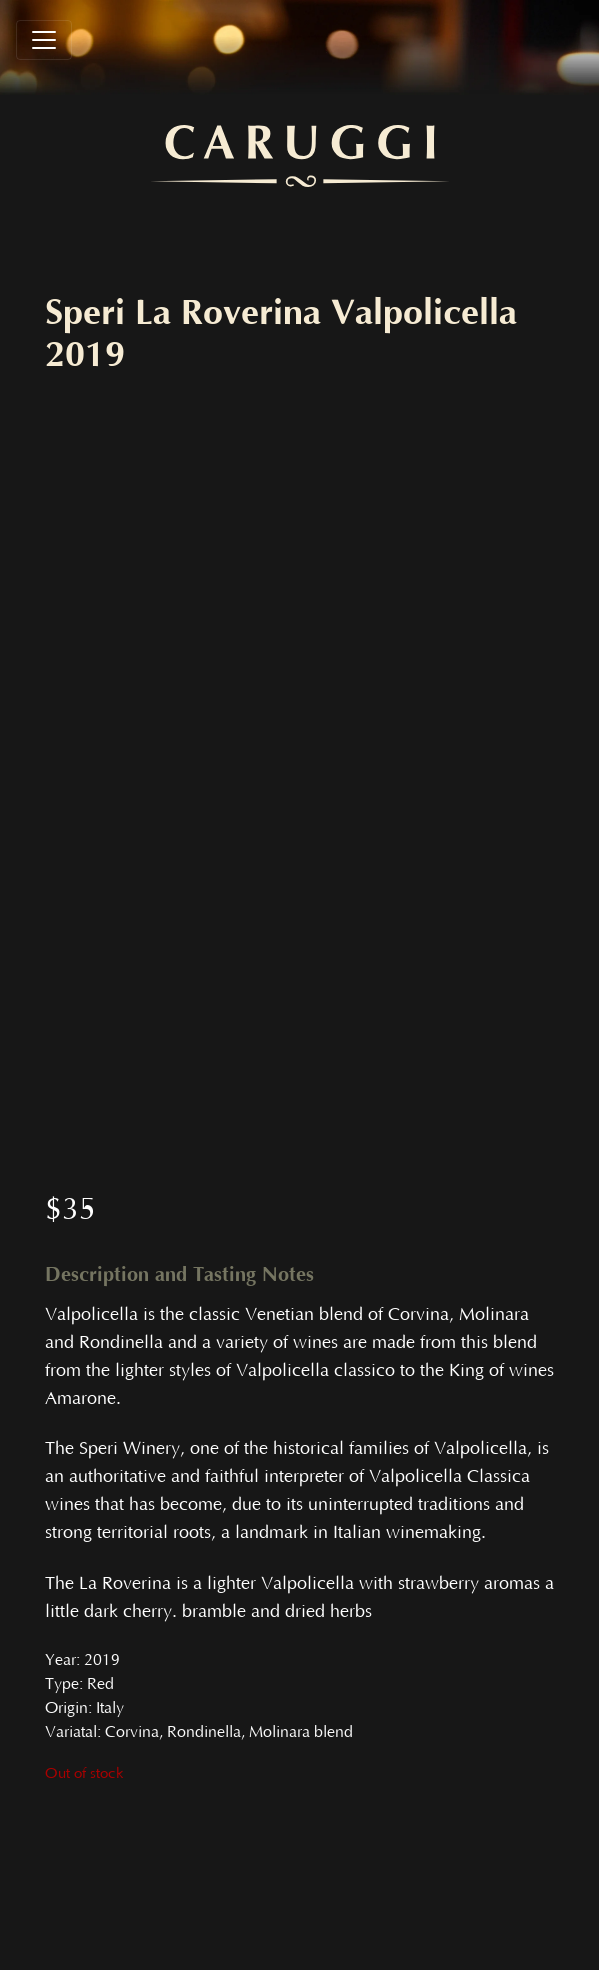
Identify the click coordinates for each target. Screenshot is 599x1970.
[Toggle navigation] (44, 40)
